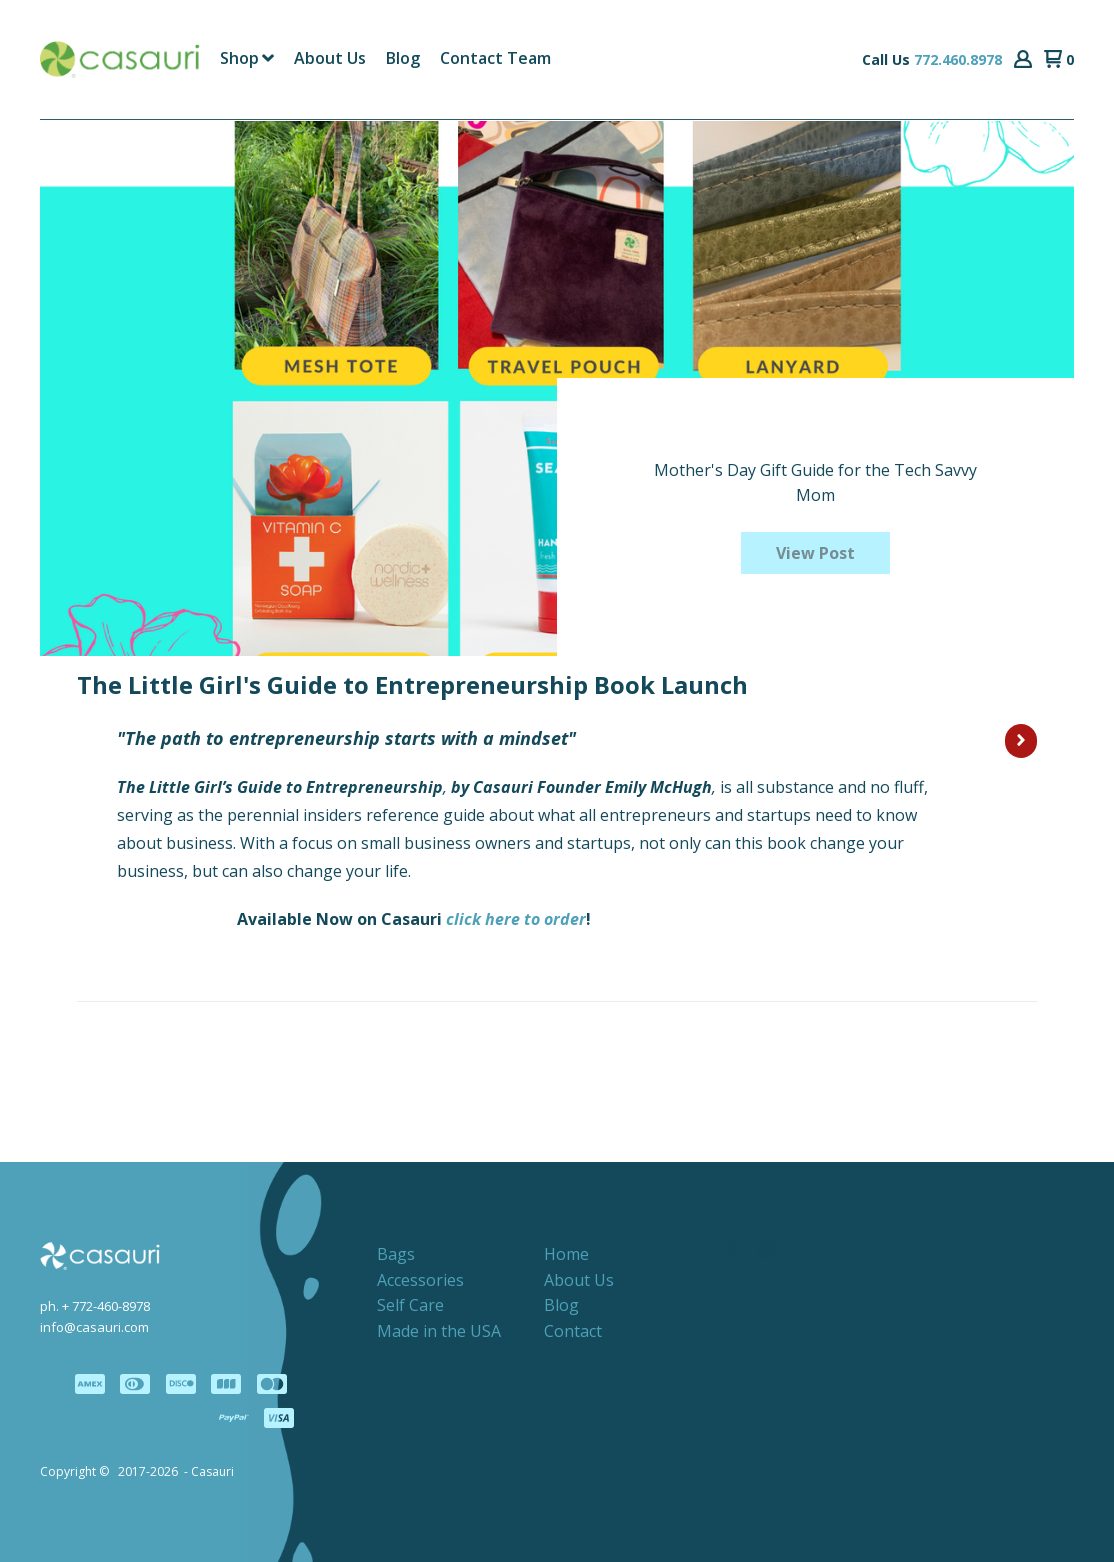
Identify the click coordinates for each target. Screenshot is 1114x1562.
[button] (1023, 60)
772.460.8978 (958, 59)
